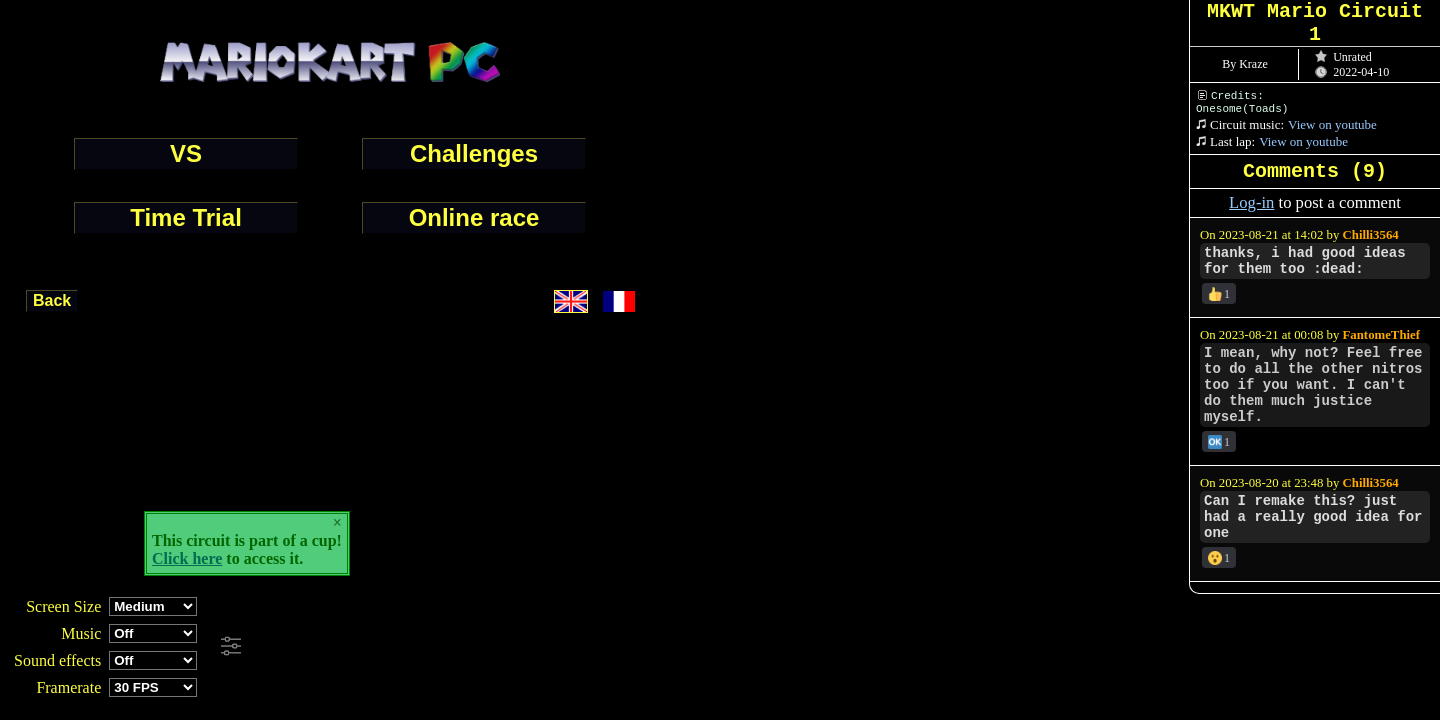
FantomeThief (1381, 335)
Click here (187, 558)
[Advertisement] (544, 647)
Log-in (1251, 202)
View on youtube (1332, 124)
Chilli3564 (1371, 235)
